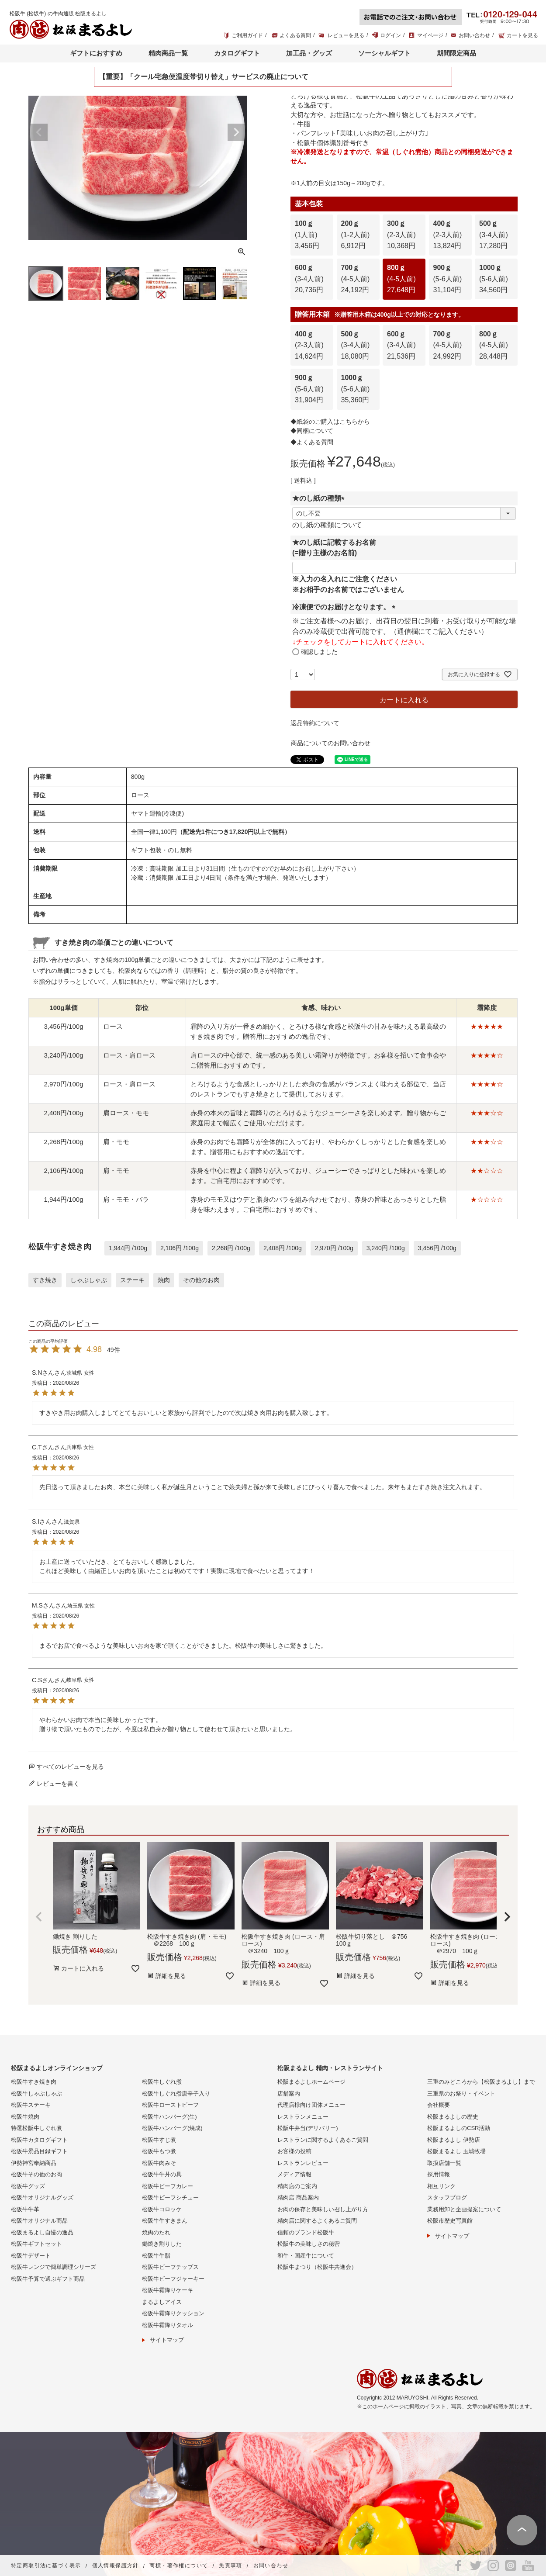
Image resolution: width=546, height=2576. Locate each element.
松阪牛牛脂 (156, 2255)
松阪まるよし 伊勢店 (453, 2140)
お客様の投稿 (294, 2151)
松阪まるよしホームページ (311, 2081)
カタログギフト (237, 53)
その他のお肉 (201, 1279)
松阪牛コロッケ (162, 2209)
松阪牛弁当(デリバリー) (307, 2128)
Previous (39, 132)
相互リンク (441, 2186)
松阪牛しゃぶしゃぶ (36, 2093)
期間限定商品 (456, 53)
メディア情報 (294, 2174)
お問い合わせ (474, 35)
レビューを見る (346, 35)
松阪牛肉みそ (159, 2163)
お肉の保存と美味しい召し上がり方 (322, 2209)
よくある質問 (295, 35)
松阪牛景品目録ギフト (39, 2151)
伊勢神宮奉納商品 (33, 2163)
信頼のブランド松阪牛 (305, 2232)
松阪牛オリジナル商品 (39, 2220)
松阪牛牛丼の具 (162, 2174)
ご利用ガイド (247, 35)
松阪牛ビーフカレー (167, 2186)
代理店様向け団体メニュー (311, 2105)
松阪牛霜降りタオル (167, 2325)
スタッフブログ (447, 2197)
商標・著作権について (178, 2566)
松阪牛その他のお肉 (36, 2174)
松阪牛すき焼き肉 (33, 2081)
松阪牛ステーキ (31, 2105)
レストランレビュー (302, 2163)
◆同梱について (311, 430)
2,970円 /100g (334, 1248)
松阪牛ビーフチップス (170, 2267)
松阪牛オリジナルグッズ (42, 2197)
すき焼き (45, 1279)
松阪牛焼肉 (25, 2116)
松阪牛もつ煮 (159, 2151)
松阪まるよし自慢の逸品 (42, 2232)
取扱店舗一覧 (444, 2163)
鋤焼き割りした (162, 2244)
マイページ (430, 35)
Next (236, 132)
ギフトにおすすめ (96, 53)
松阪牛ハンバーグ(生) (169, 2116)
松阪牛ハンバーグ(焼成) (172, 2128)
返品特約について (314, 722)
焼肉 (164, 1279)
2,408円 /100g (282, 1248)
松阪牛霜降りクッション (173, 2313)
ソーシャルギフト (384, 53)
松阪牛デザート (31, 2255)
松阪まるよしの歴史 (452, 2116)
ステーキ (132, 1279)
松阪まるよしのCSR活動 (458, 2128)
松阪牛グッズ (28, 2186)
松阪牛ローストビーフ (170, 2105)
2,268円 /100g (231, 1248)
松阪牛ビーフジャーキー (173, 2278)
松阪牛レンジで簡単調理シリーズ (53, 2267)
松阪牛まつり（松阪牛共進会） (317, 2267)
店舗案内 (288, 2093)
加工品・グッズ (309, 53)
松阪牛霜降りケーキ (167, 2290)
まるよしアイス (162, 2302)
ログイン (390, 35)
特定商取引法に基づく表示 (46, 2566)
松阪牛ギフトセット (36, 2244)
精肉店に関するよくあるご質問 (317, 2220)
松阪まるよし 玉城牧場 (456, 2151)
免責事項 (230, 2566)
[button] (38, 1916)
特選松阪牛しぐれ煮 (36, 2128)
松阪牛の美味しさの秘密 (308, 2244)
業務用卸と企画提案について (464, 2209)
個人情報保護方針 (115, 2566)
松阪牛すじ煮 (159, 2140)
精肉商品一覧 (168, 53)
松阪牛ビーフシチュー (170, 2197)
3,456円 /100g (437, 1248)
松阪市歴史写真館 (450, 2220)
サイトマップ (167, 2340)
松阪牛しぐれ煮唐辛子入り (176, 2093)
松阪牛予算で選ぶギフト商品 (48, 2278)
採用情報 (438, 2174)
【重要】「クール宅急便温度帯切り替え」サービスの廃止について (203, 76)
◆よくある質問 (311, 442)
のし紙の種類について (327, 525)
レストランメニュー (302, 2116)
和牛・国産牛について (305, 2255)
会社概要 (438, 2105)
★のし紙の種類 (320, 498)
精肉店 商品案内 (298, 2197)
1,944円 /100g (128, 1248)
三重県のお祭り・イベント (461, 2093)
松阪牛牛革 (25, 2209)
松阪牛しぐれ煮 (162, 2081)
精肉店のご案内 (297, 2186)
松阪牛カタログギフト (39, 2140)
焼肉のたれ (156, 2232)
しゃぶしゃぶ (88, 1279)
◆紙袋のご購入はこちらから (330, 421)
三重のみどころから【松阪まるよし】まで (481, 2081)
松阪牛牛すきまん (164, 2220)
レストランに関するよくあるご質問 (322, 2140)
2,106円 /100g (179, 1248)
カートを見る (522, 35)
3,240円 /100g (385, 1248)
